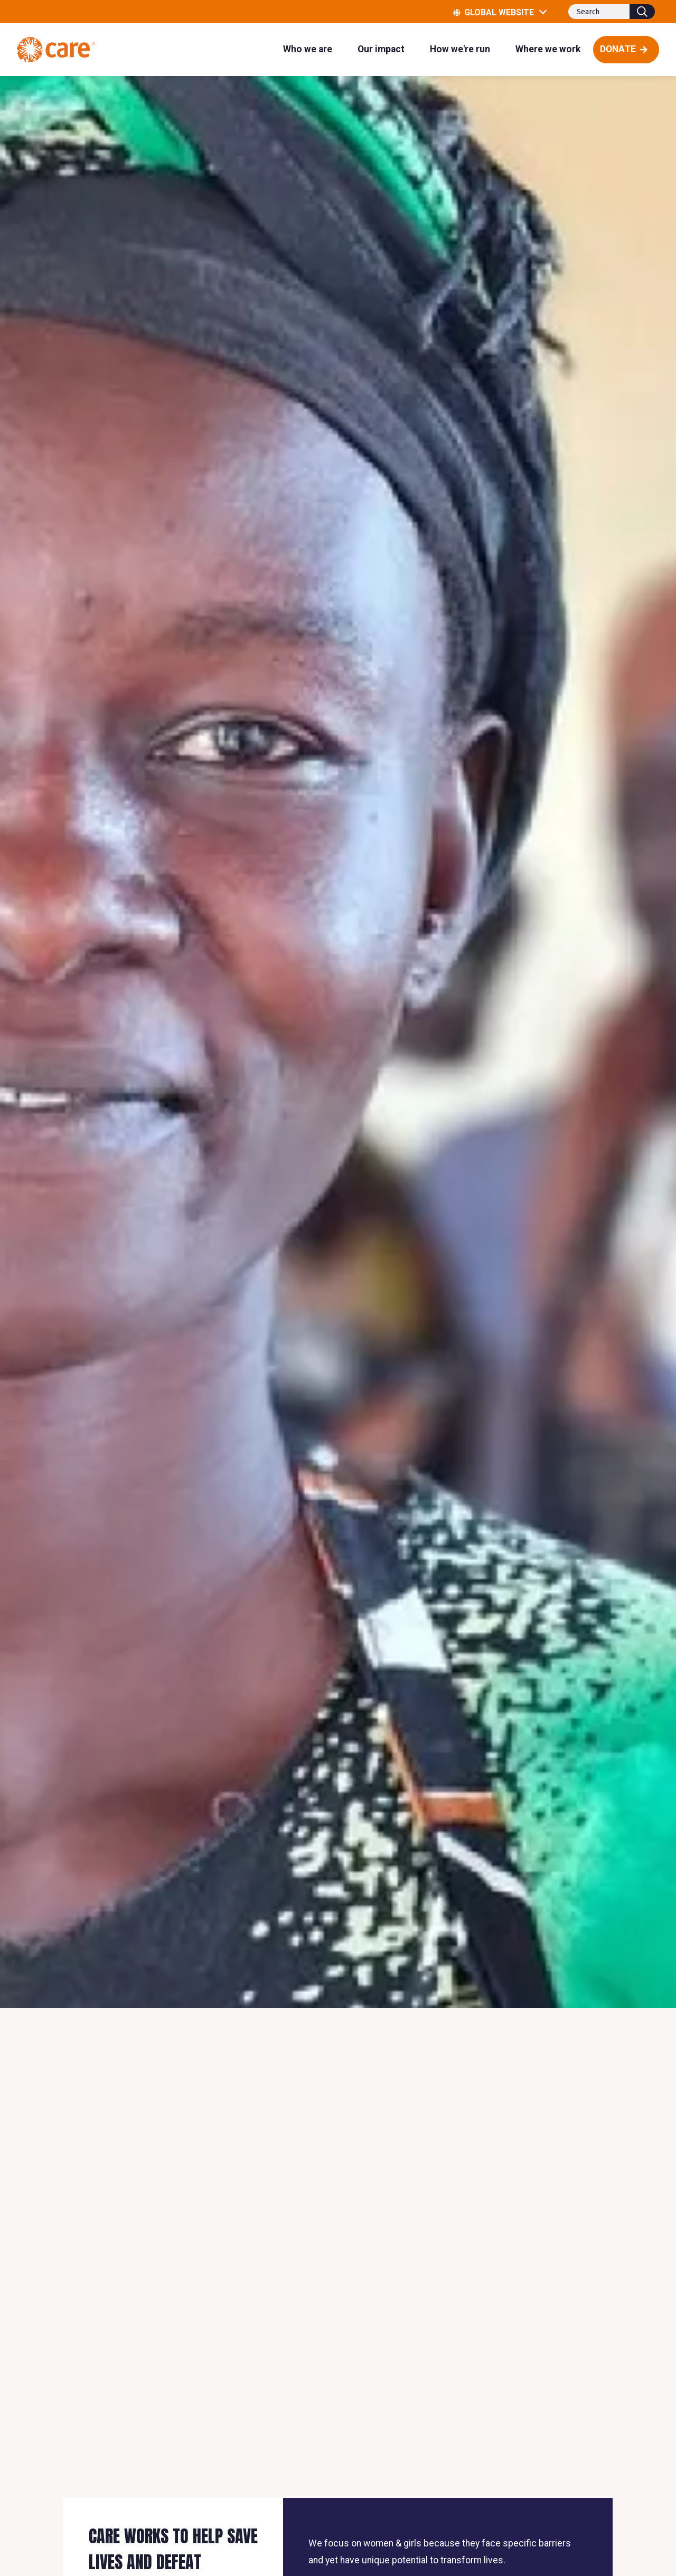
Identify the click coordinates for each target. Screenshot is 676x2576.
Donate (618, 49)
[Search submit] (642, 11)
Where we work (547, 49)
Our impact (381, 49)
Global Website (505, 12)
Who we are (307, 49)
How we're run (460, 49)
